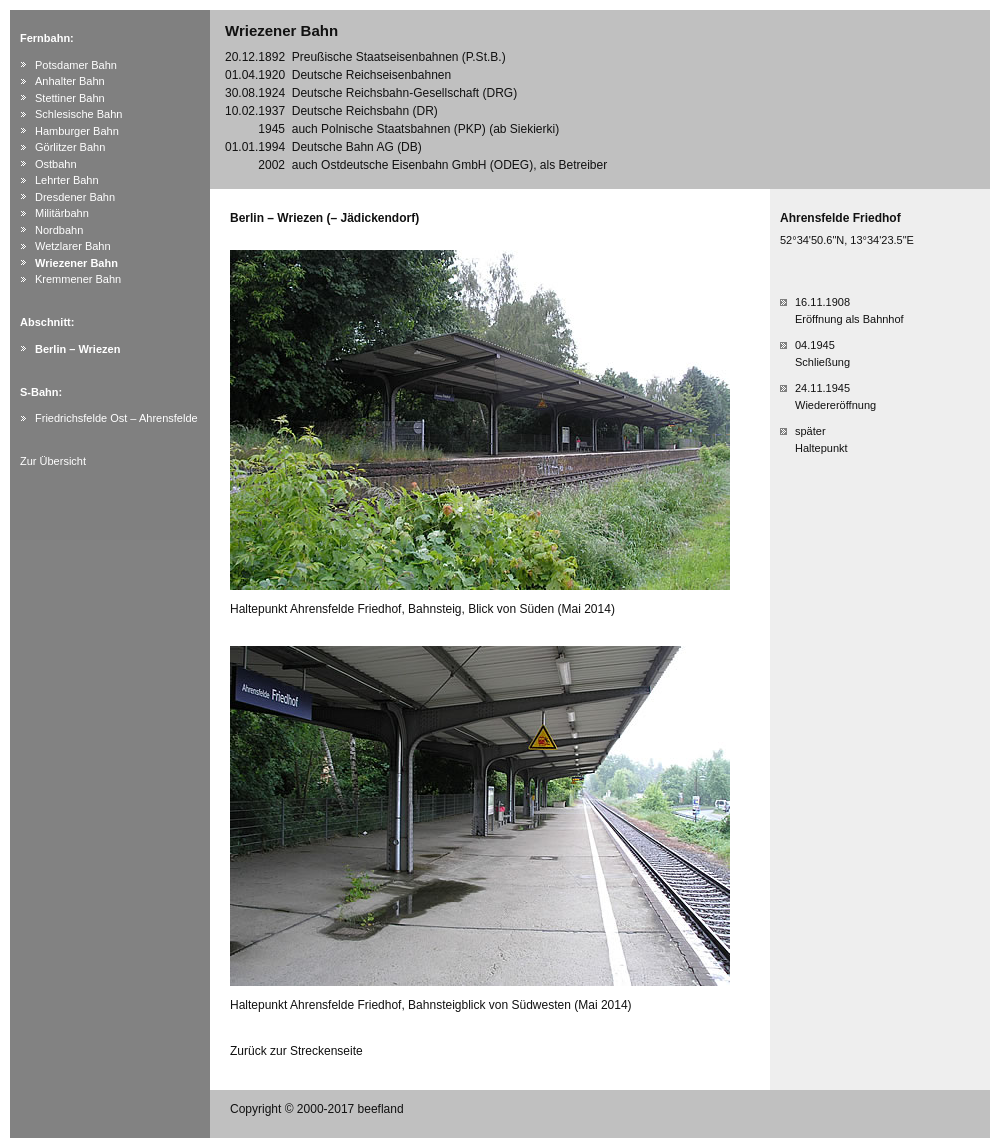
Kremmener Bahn (78, 279)
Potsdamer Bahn (76, 65)
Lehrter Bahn (67, 180)
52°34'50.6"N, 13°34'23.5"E (847, 240)
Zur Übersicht (53, 461)
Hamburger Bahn (77, 131)
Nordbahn (59, 230)
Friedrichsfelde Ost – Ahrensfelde (116, 418)
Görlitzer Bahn (70, 147)
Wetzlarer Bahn (73, 246)
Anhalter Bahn (70, 81)
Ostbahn (56, 164)
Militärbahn (62, 213)
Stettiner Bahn (70, 98)
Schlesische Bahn (78, 114)
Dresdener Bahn (75, 197)
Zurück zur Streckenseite (296, 1051)
